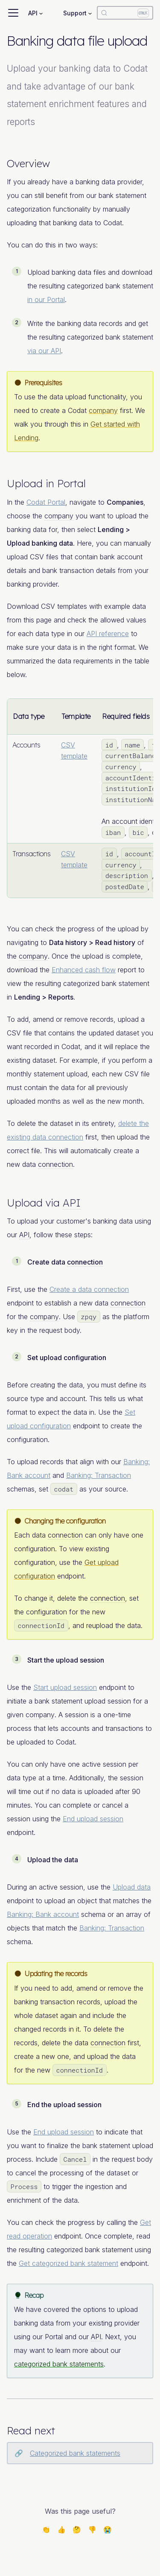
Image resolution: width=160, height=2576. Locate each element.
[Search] (125, 13)
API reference (108, 633)
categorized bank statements (59, 2364)
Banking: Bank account (43, 1914)
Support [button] (75, 13)
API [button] (33, 13)
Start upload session (65, 1687)
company (103, 410)
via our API (44, 350)
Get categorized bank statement (68, 2263)
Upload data (132, 1887)
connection (55, 1164)
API (72, 1202)
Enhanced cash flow (84, 969)
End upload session (93, 1818)
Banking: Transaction (98, 1475)
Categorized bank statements (75, 2453)
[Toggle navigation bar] (13, 12)
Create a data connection (89, 1289)
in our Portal (46, 299)
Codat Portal (45, 502)
